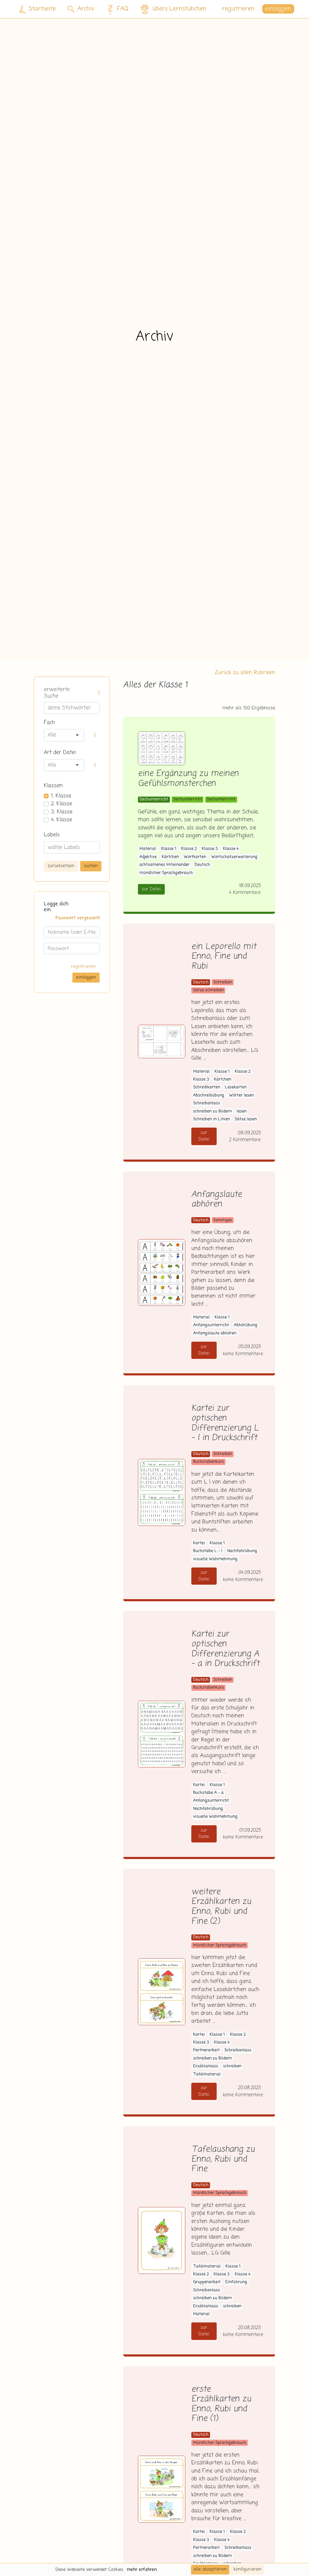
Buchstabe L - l (207, 1551)
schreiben (232, 2066)
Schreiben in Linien (211, 1119)
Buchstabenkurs (208, 1462)
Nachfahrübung (242, 1551)
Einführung (236, 2282)
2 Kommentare (244, 1139)
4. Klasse (61, 820)
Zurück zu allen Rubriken (245, 673)
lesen (242, 1111)
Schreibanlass (206, 1103)
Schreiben (222, 982)
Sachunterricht (153, 799)
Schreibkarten (206, 1087)
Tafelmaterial (207, 2074)
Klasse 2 (189, 849)
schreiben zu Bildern (212, 1111)
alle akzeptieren (210, 2569)
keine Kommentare (243, 1353)
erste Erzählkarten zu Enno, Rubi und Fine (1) (221, 2404)
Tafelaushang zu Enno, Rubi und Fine (223, 2159)
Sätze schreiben (208, 990)
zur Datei (151, 889)
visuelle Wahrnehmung (215, 1559)
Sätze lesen (246, 1119)
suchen (91, 866)
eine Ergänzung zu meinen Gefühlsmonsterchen (188, 779)
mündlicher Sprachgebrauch (166, 873)
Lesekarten (236, 1087)
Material (147, 849)
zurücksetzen (61, 866)
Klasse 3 (210, 849)
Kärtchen (170, 857)
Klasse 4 (231, 849)
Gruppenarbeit (207, 2282)
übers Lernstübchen (173, 9)
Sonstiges (222, 1220)
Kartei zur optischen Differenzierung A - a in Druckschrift (225, 1649)
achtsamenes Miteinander (164, 865)
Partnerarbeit (206, 2050)
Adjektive (148, 857)
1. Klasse (61, 796)
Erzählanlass (205, 2066)
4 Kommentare (244, 892)
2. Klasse (61, 804)
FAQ (116, 9)
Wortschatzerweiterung (234, 857)
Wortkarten (195, 857)
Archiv (80, 9)
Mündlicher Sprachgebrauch (219, 1945)
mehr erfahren (142, 2570)
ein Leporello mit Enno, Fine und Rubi (223, 956)
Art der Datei (60, 752)
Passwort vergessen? (78, 918)
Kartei (199, 1543)
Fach (49, 723)
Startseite (37, 9)
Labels (52, 835)
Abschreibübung (208, 1095)
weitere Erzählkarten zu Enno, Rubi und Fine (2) (221, 1906)
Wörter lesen (241, 1095)
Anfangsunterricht (211, 1325)
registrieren (238, 9)
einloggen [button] (278, 9)
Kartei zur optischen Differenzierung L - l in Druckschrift (225, 1423)
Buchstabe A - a (208, 1793)
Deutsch (202, 865)
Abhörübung (245, 1325)
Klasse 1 (168, 849)
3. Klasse (61, 812)
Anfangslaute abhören (216, 1200)
